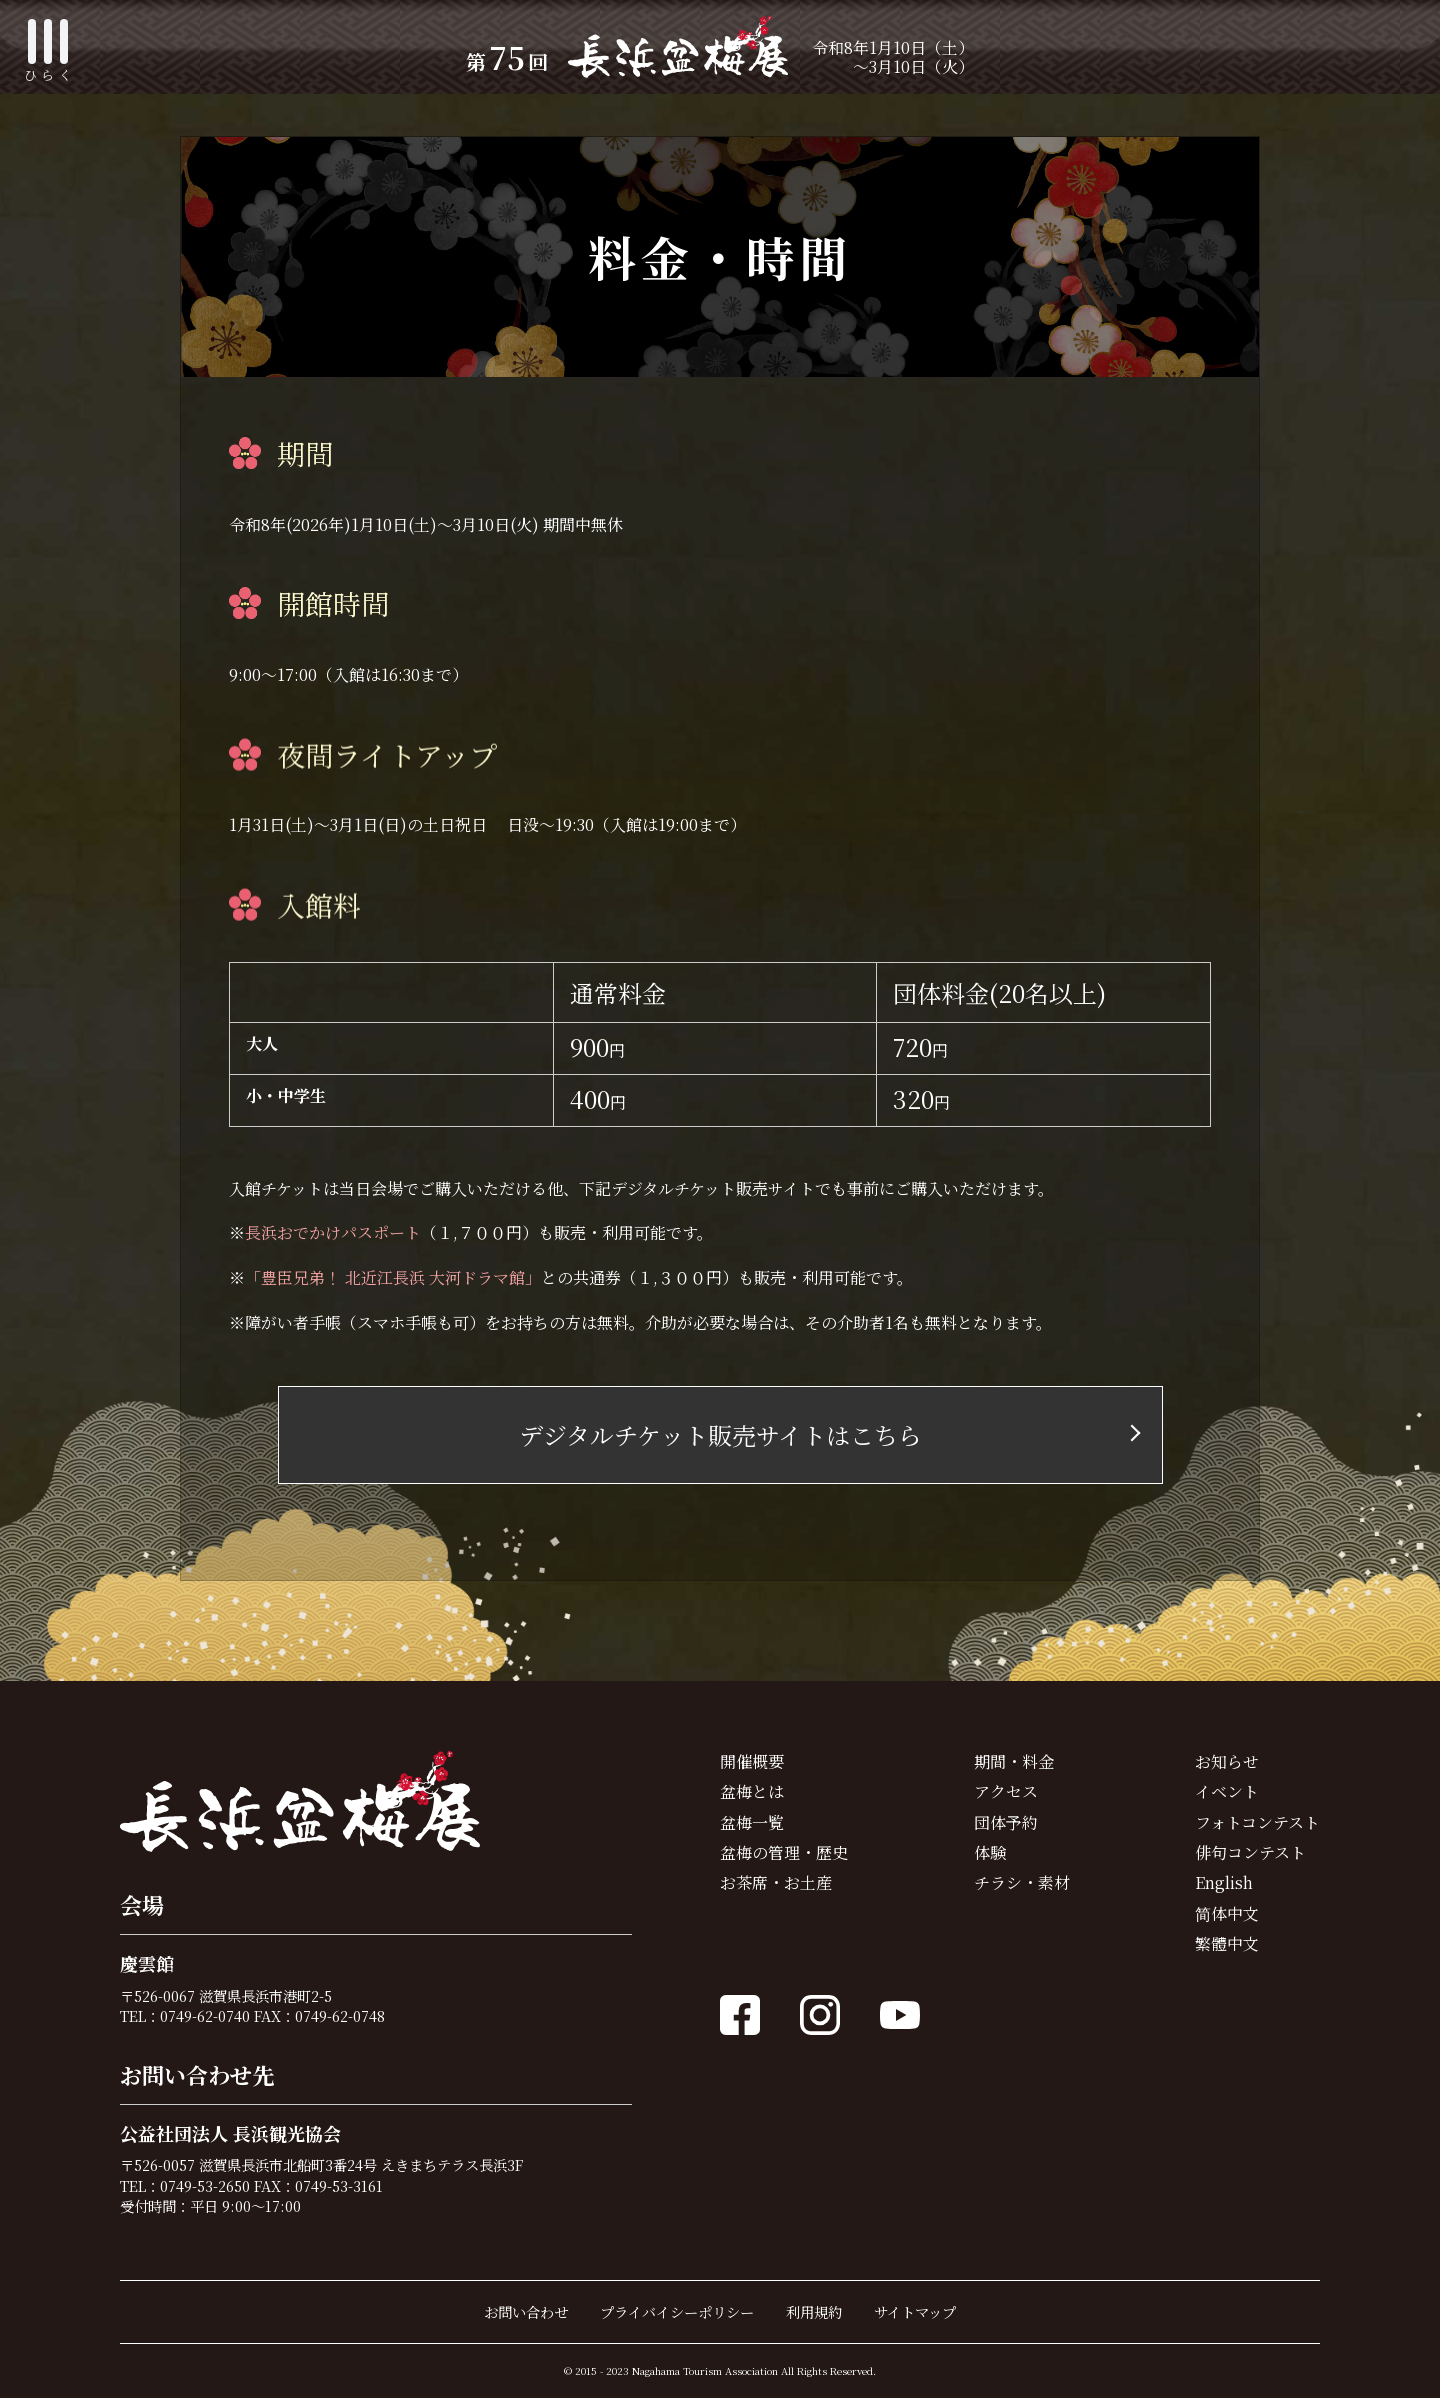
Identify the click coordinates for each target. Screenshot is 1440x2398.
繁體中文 (1227, 1943)
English (1224, 1882)
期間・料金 (1014, 1761)
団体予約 (1006, 1822)
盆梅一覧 (752, 1822)
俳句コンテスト (1250, 1852)
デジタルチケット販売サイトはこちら (720, 1434)
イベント (1227, 1791)
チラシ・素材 (1022, 1882)
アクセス (1006, 1791)
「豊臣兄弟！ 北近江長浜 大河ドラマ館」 (393, 1277)
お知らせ (1227, 1761)
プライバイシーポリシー (677, 2311)
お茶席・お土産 (776, 1882)
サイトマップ (915, 2311)
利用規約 (814, 2311)
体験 (990, 1852)
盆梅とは (752, 1791)
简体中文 (1227, 1913)
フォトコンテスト (1257, 1822)
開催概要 (752, 1761)
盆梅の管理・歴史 (784, 1852)
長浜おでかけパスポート (333, 1232)
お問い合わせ (526, 2311)
